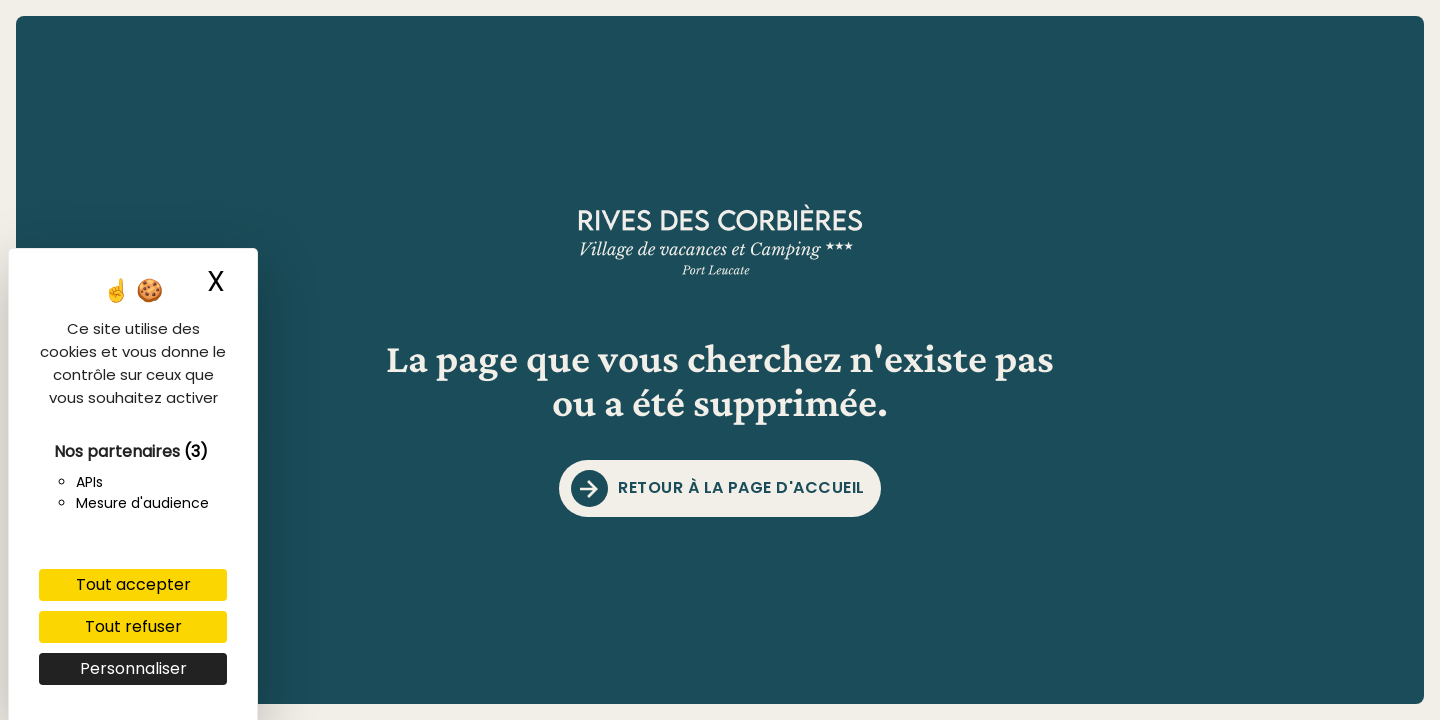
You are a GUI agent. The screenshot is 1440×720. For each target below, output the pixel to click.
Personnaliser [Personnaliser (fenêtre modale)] (133, 668)
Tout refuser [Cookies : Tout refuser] (133, 626)
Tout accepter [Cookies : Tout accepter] (133, 584)
